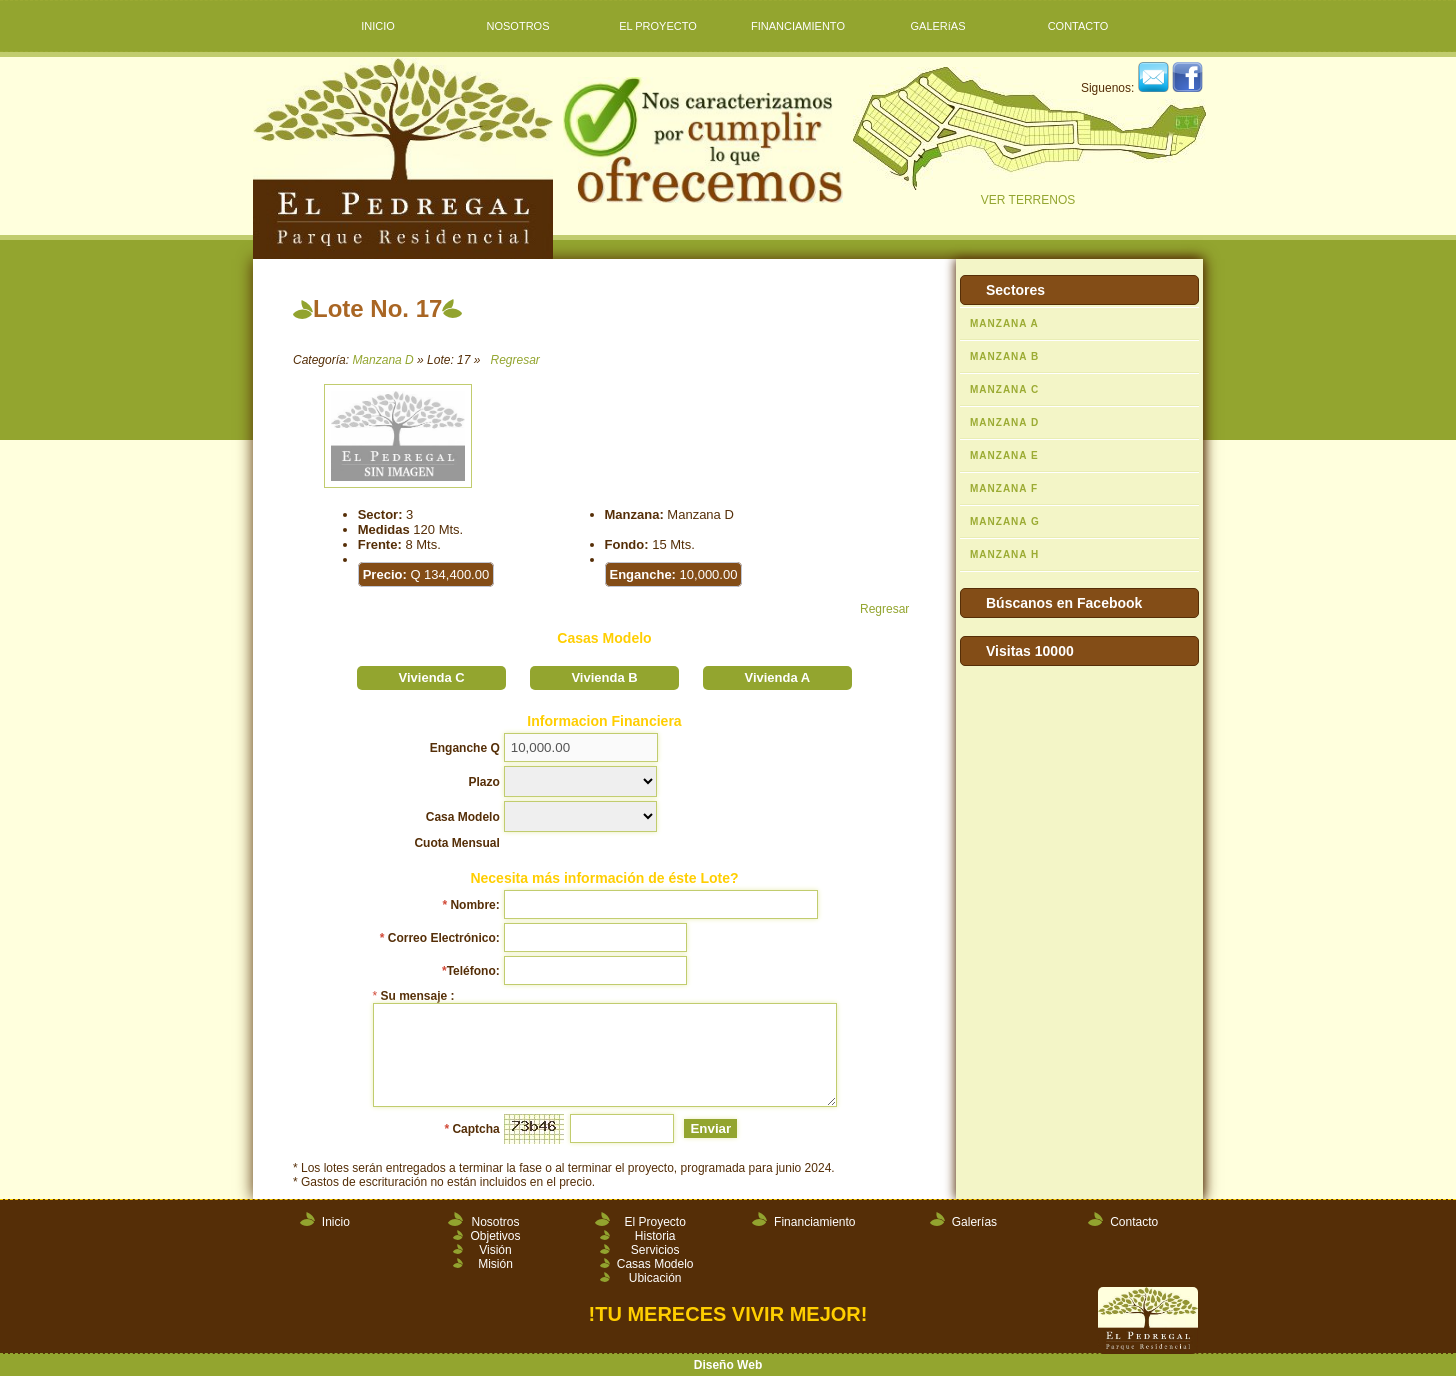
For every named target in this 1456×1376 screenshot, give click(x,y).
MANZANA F (1004, 488)
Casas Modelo (655, 1264)
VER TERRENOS (1028, 137)
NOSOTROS (518, 26)
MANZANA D (1004, 422)
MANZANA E (1004, 455)
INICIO (378, 26)
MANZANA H (1004, 554)
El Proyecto (654, 1222)
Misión (495, 1264)
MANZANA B (1004, 356)
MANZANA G (1005, 521)
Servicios (655, 1250)
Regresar (514, 360)
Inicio (336, 1222)
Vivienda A (777, 677)
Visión (495, 1250)
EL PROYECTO (658, 26)
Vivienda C (432, 677)
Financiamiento (814, 1222)
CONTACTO (1078, 26)
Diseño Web (728, 1365)
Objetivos (495, 1236)
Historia (655, 1236)
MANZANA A (1004, 323)
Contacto (1134, 1222)
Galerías (974, 1222)
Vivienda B (604, 677)
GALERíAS (937, 26)
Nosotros (495, 1222)
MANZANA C (1004, 389)
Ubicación (655, 1278)
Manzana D (382, 360)
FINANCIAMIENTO (798, 26)
